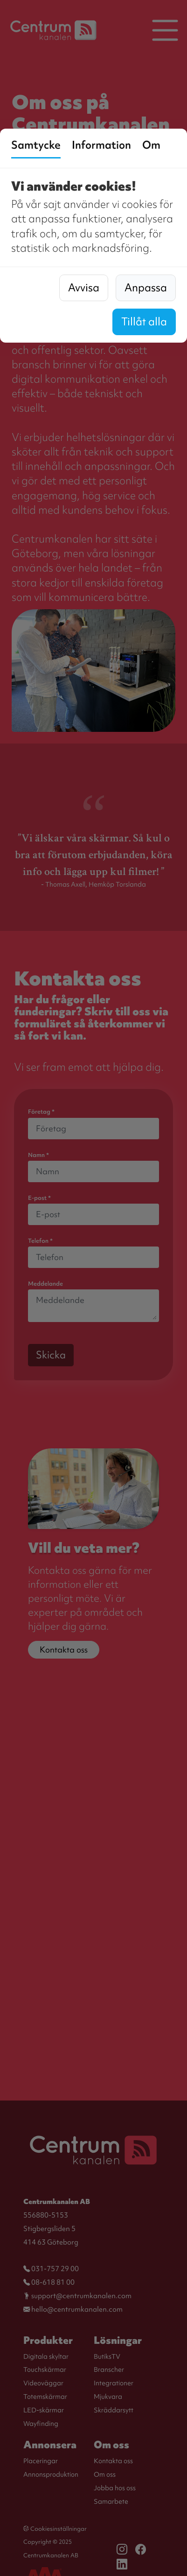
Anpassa (146, 288)
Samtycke (36, 145)
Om (151, 145)
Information (101, 145)
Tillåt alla (144, 322)
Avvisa (83, 288)
